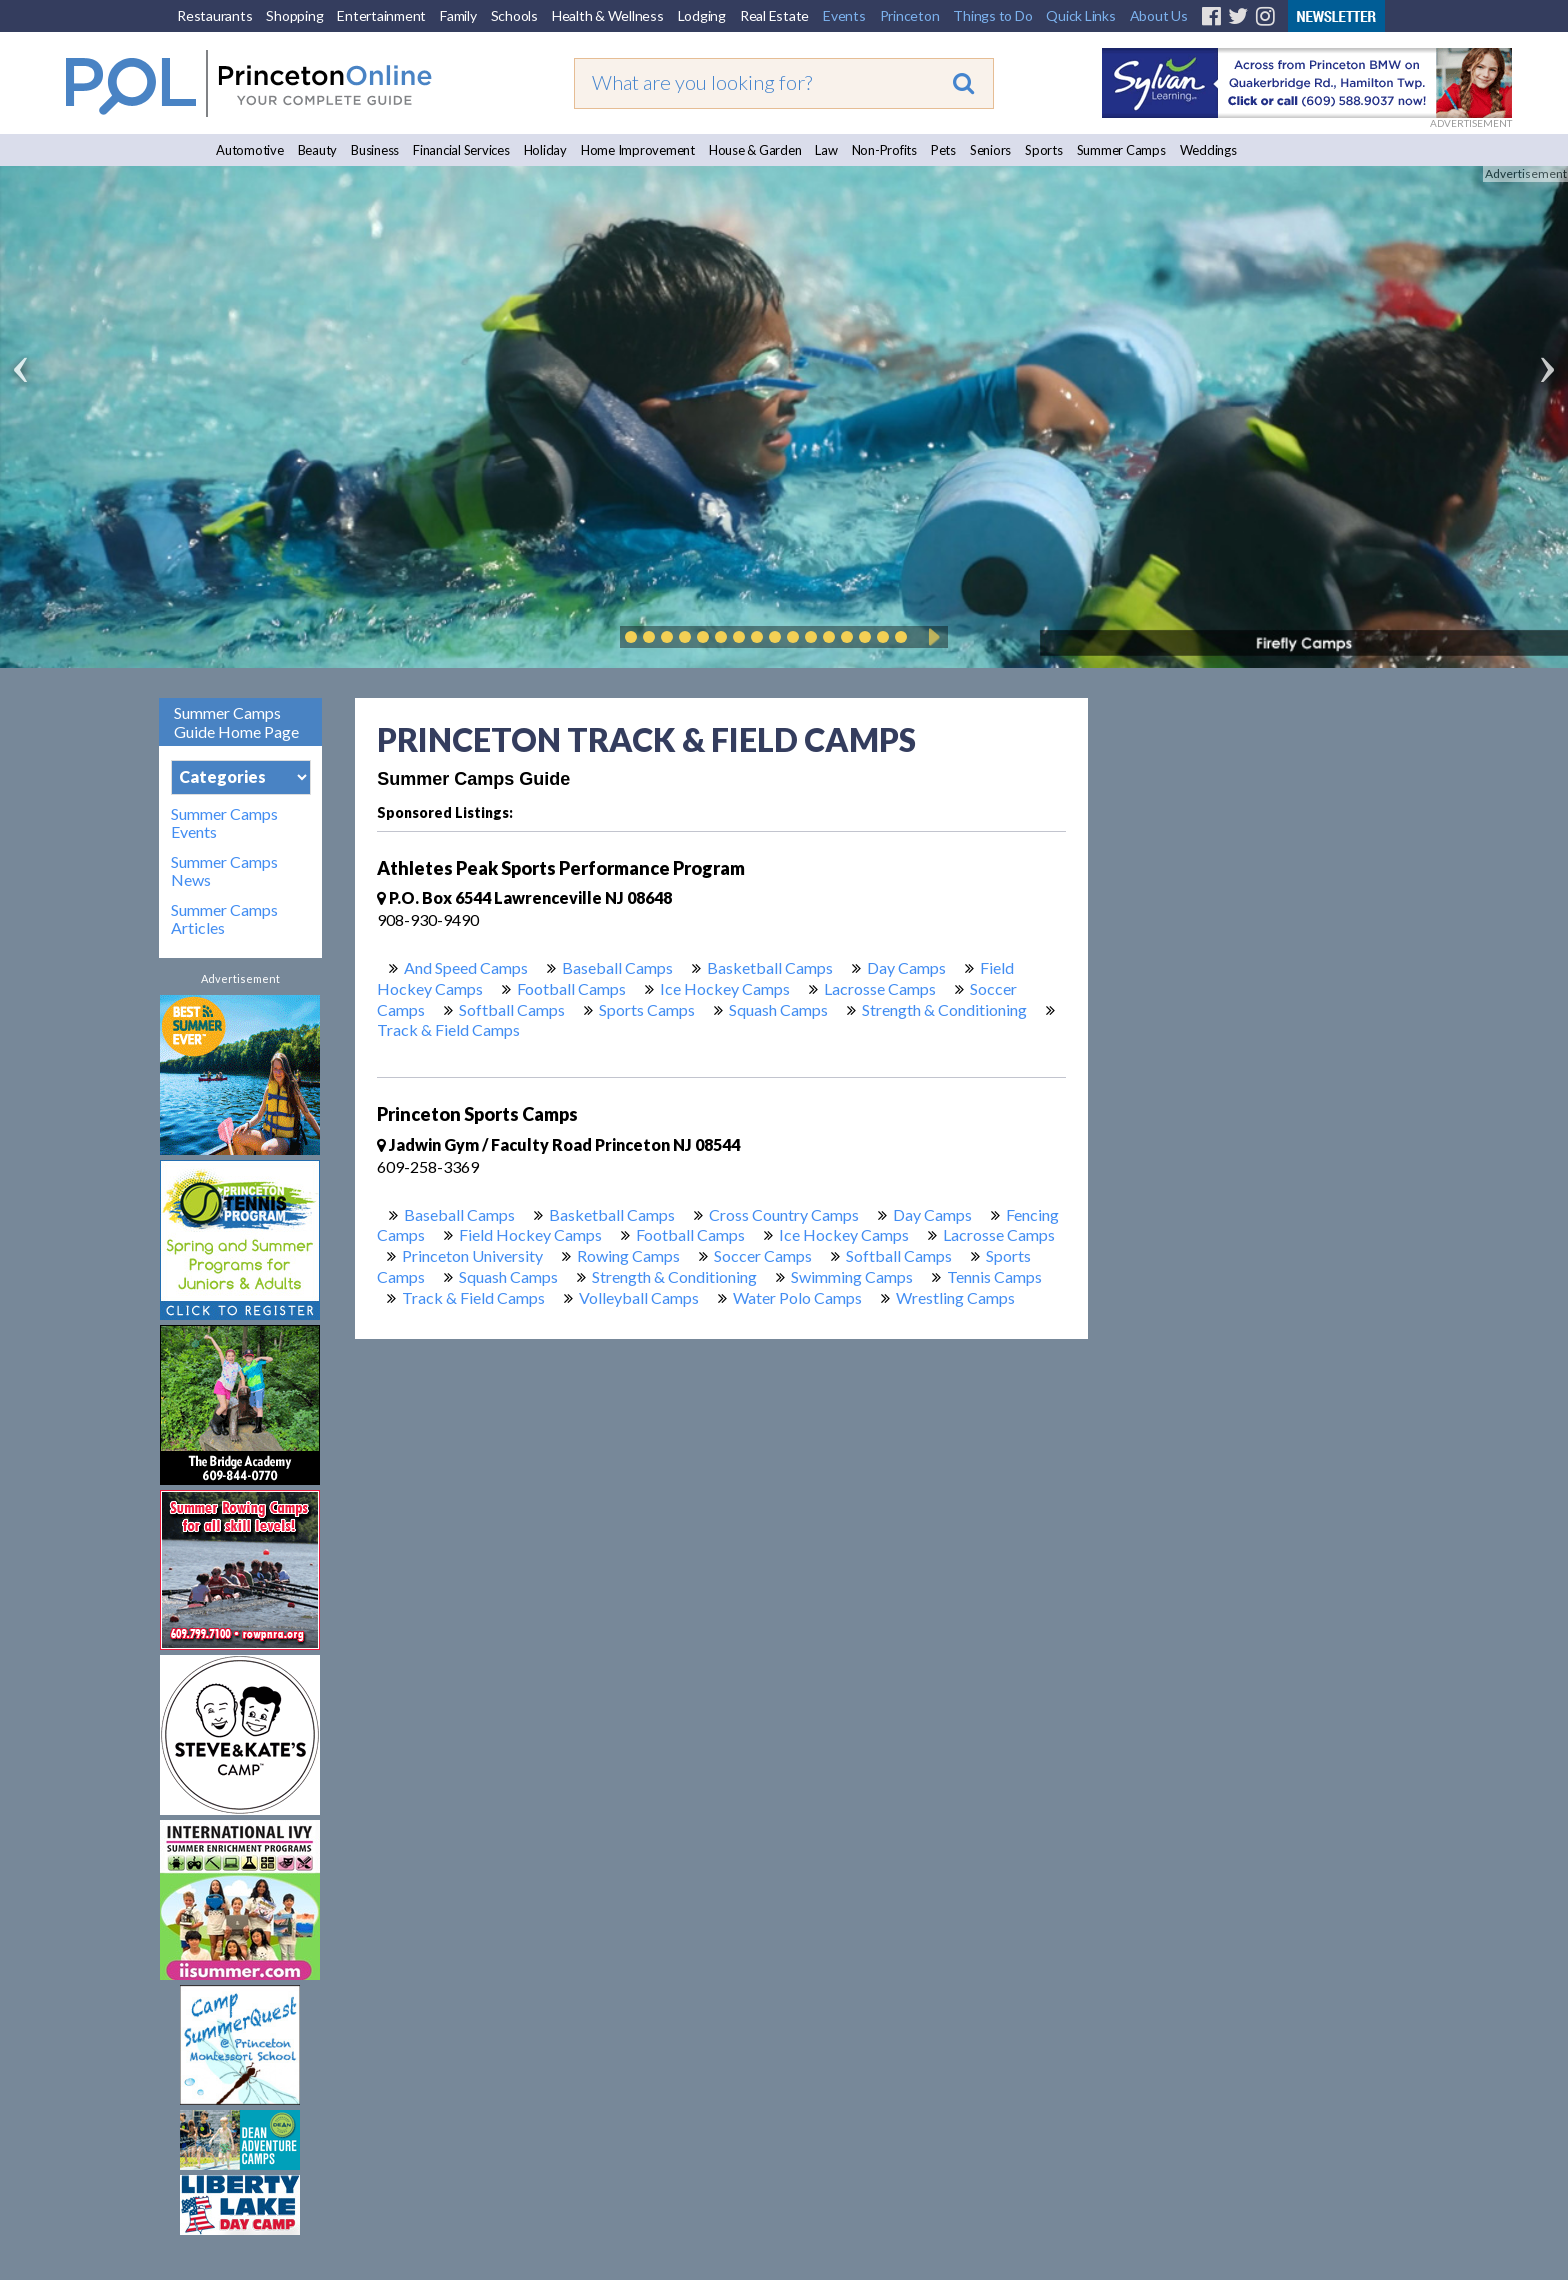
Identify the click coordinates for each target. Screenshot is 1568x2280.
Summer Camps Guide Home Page (236, 722)
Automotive (250, 150)
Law (826, 150)
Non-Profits (884, 150)
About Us (1159, 15)
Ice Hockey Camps (725, 988)
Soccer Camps (763, 1255)
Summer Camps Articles (224, 919)
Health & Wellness (608, 15)
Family (458, 15)
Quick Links (1080, 15)
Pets (943, 150)
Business (375, 150)
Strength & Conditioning (944, 1009)
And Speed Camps (466, 967)
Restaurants (214, 15)
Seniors (990, 150)
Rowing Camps (628, 1255)
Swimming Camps (852, 1276)
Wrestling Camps (955, 1297)
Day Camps (906, 967)
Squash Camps (778, 1009)
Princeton (910, 15)
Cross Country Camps (784, 1214)
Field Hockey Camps (530, 1234)
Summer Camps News (224, 871)
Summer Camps (1121, 150)
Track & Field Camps (448, 1029)
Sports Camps (647, 1009)
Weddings (1208, 150)
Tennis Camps (994, 1276)
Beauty (318, 150)
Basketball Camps (770, 967)
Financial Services (461, 150)
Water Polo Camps (797, 1297)
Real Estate (774, 15)
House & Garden (755, 150)
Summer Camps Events (224, 823)
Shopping (294, 15)
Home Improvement (638, 150)
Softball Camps (512, 1009)
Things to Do (992, 15)
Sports (1044, 150)
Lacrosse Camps (880, 988)
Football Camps (571, 988)
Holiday (545, 150)
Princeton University (472, 1255)
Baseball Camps (617, 967)
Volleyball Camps (639, 1297)
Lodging (702, 15)
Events (844, 15)
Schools (514, 15)
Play (931, 637)
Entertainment (381, 15)
